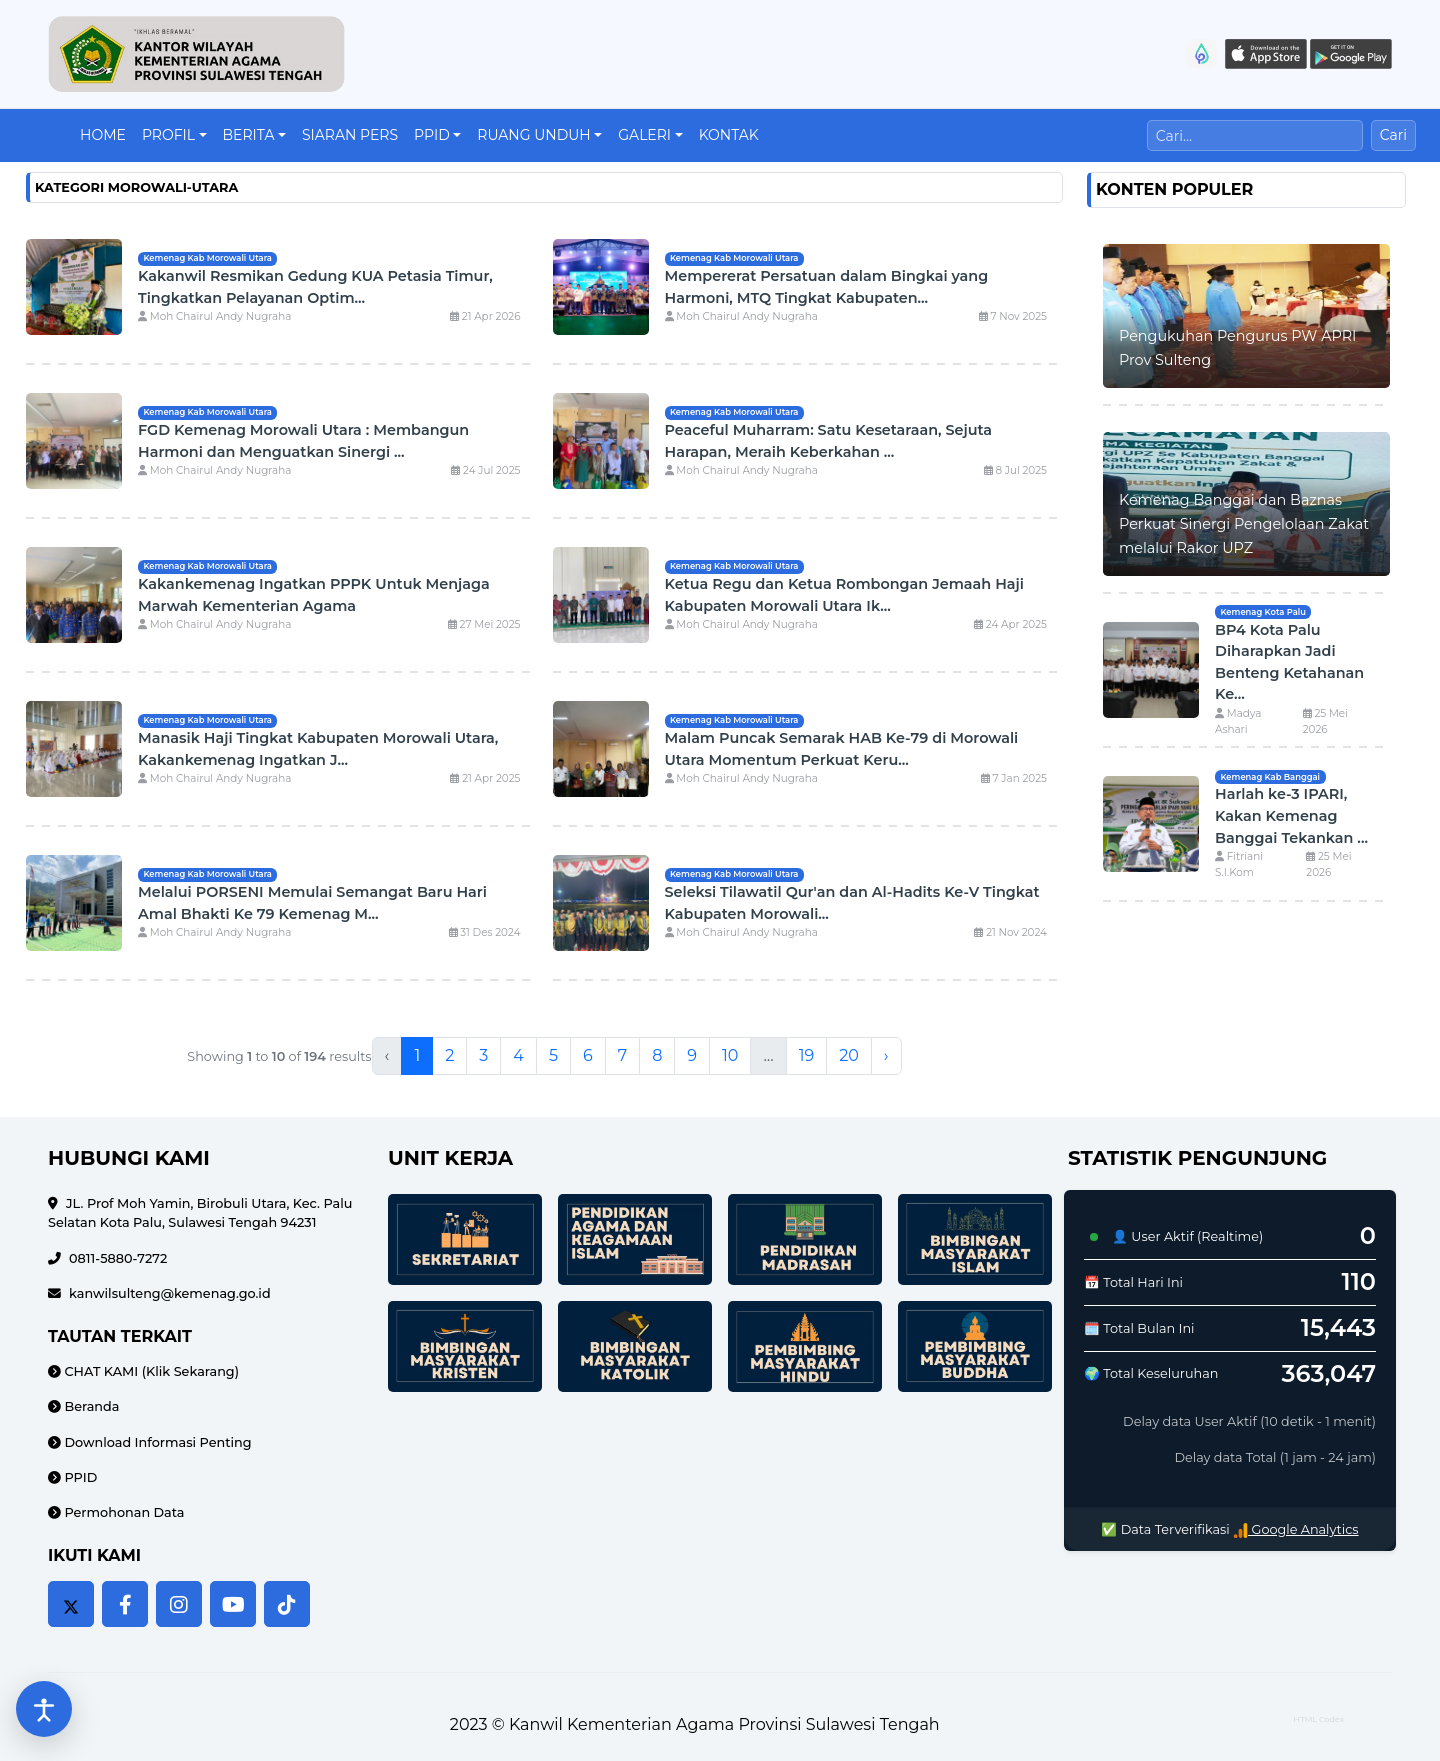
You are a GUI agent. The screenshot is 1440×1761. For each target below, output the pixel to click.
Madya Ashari (1238, 721)
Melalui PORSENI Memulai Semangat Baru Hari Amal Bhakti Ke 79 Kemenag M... (312, 903)
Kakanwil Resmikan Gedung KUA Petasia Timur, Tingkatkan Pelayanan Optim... (315, 287)
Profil (168, 135)
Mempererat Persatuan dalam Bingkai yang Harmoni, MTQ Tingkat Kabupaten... (827, 287)
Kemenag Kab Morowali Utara (207, 258)
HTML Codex (1319, 1719)
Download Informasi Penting (156, 1442)
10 (730, 1055)
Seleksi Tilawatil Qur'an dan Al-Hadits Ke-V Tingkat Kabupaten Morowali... (852, 903)
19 (807, 1055)
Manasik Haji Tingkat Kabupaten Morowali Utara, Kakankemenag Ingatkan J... (318, 749)
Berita (249, 135)
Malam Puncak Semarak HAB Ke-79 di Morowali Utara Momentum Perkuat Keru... (842, 749)
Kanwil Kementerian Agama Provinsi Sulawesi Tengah (724, 1724)
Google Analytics (1295, 1529)
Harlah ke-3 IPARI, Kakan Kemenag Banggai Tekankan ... (1291, 815)
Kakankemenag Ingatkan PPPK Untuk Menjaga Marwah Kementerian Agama (314, 595)
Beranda (90, 1406)
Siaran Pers (350, 135)
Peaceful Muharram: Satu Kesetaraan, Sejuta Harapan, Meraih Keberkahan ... (829, 441)
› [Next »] (886, 1055)
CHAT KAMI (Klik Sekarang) (150, 1371)
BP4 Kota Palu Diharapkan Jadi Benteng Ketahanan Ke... (1289, 662)
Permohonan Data (122, 1512)
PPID (432, 135)
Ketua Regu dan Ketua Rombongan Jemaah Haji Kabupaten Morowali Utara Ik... (844, 595)
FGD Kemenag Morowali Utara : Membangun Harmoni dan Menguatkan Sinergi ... (303, 441)
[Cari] (1255, 135)
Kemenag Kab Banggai (1270, 777)
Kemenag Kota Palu (1262, 612)
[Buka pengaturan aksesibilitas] (44, 1709)
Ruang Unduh (533, 135)
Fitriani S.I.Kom (1239, 864)
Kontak (729, 135)
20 (849, 1055)
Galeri (644, 135)
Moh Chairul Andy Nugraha (214, 316)
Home (103, 135)
